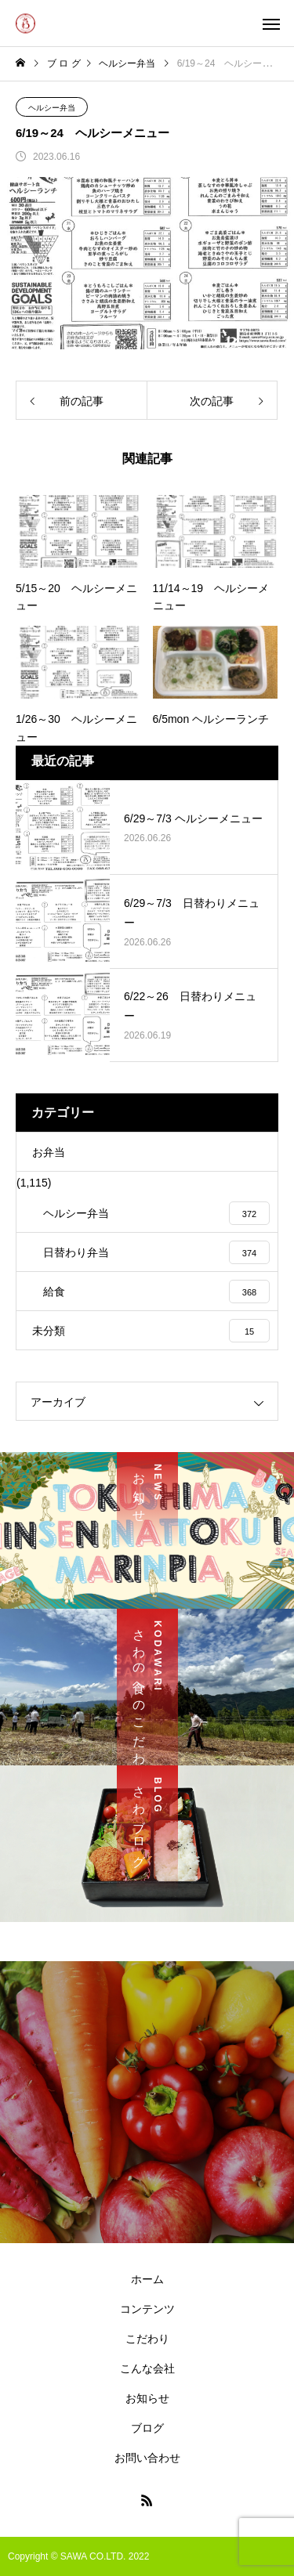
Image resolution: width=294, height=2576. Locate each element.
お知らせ (147, 2398)
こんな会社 (147, 2368)
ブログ (147, 2428)
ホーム (147, 2279)
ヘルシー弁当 (51, 107)
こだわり (147, 2338)
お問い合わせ (147, 2457)
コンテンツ (147, 2309)
